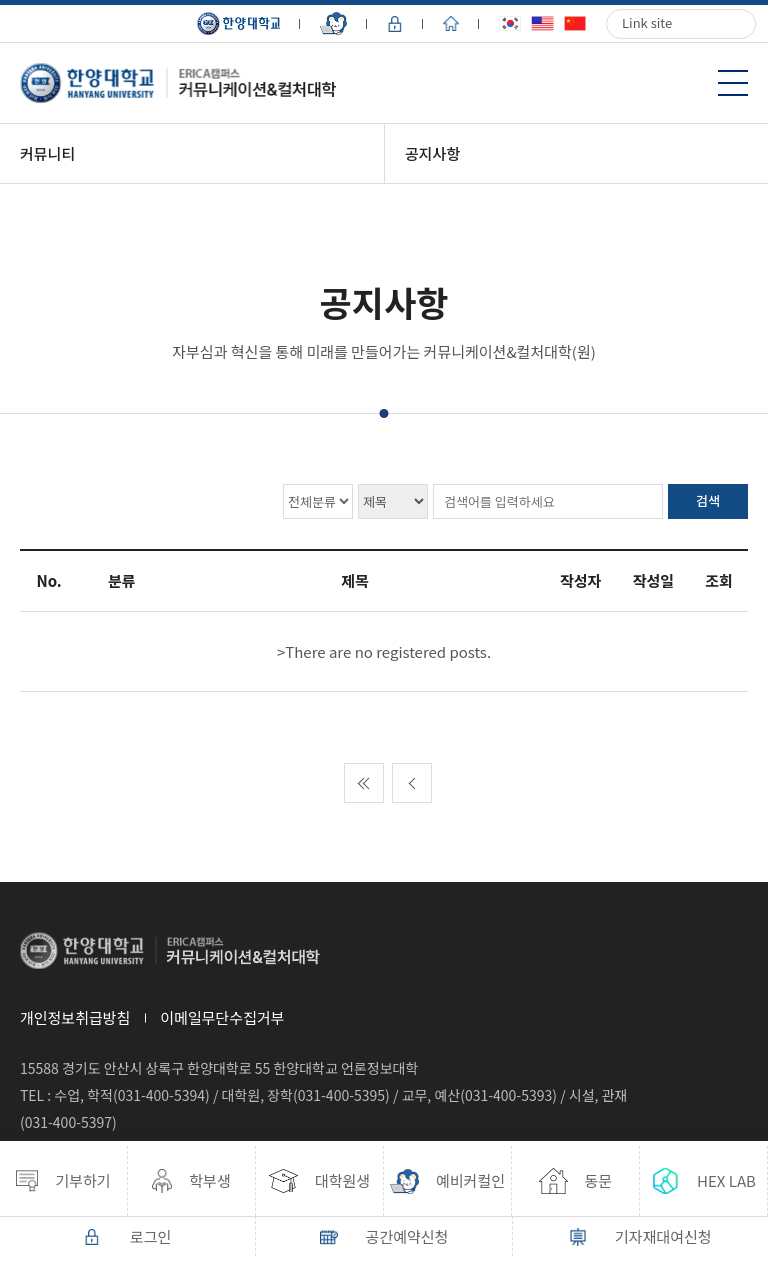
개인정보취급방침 (75, 1017)
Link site (647, 22)
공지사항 (432, 153)
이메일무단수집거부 (222, 1017)
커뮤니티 (47, 153)
